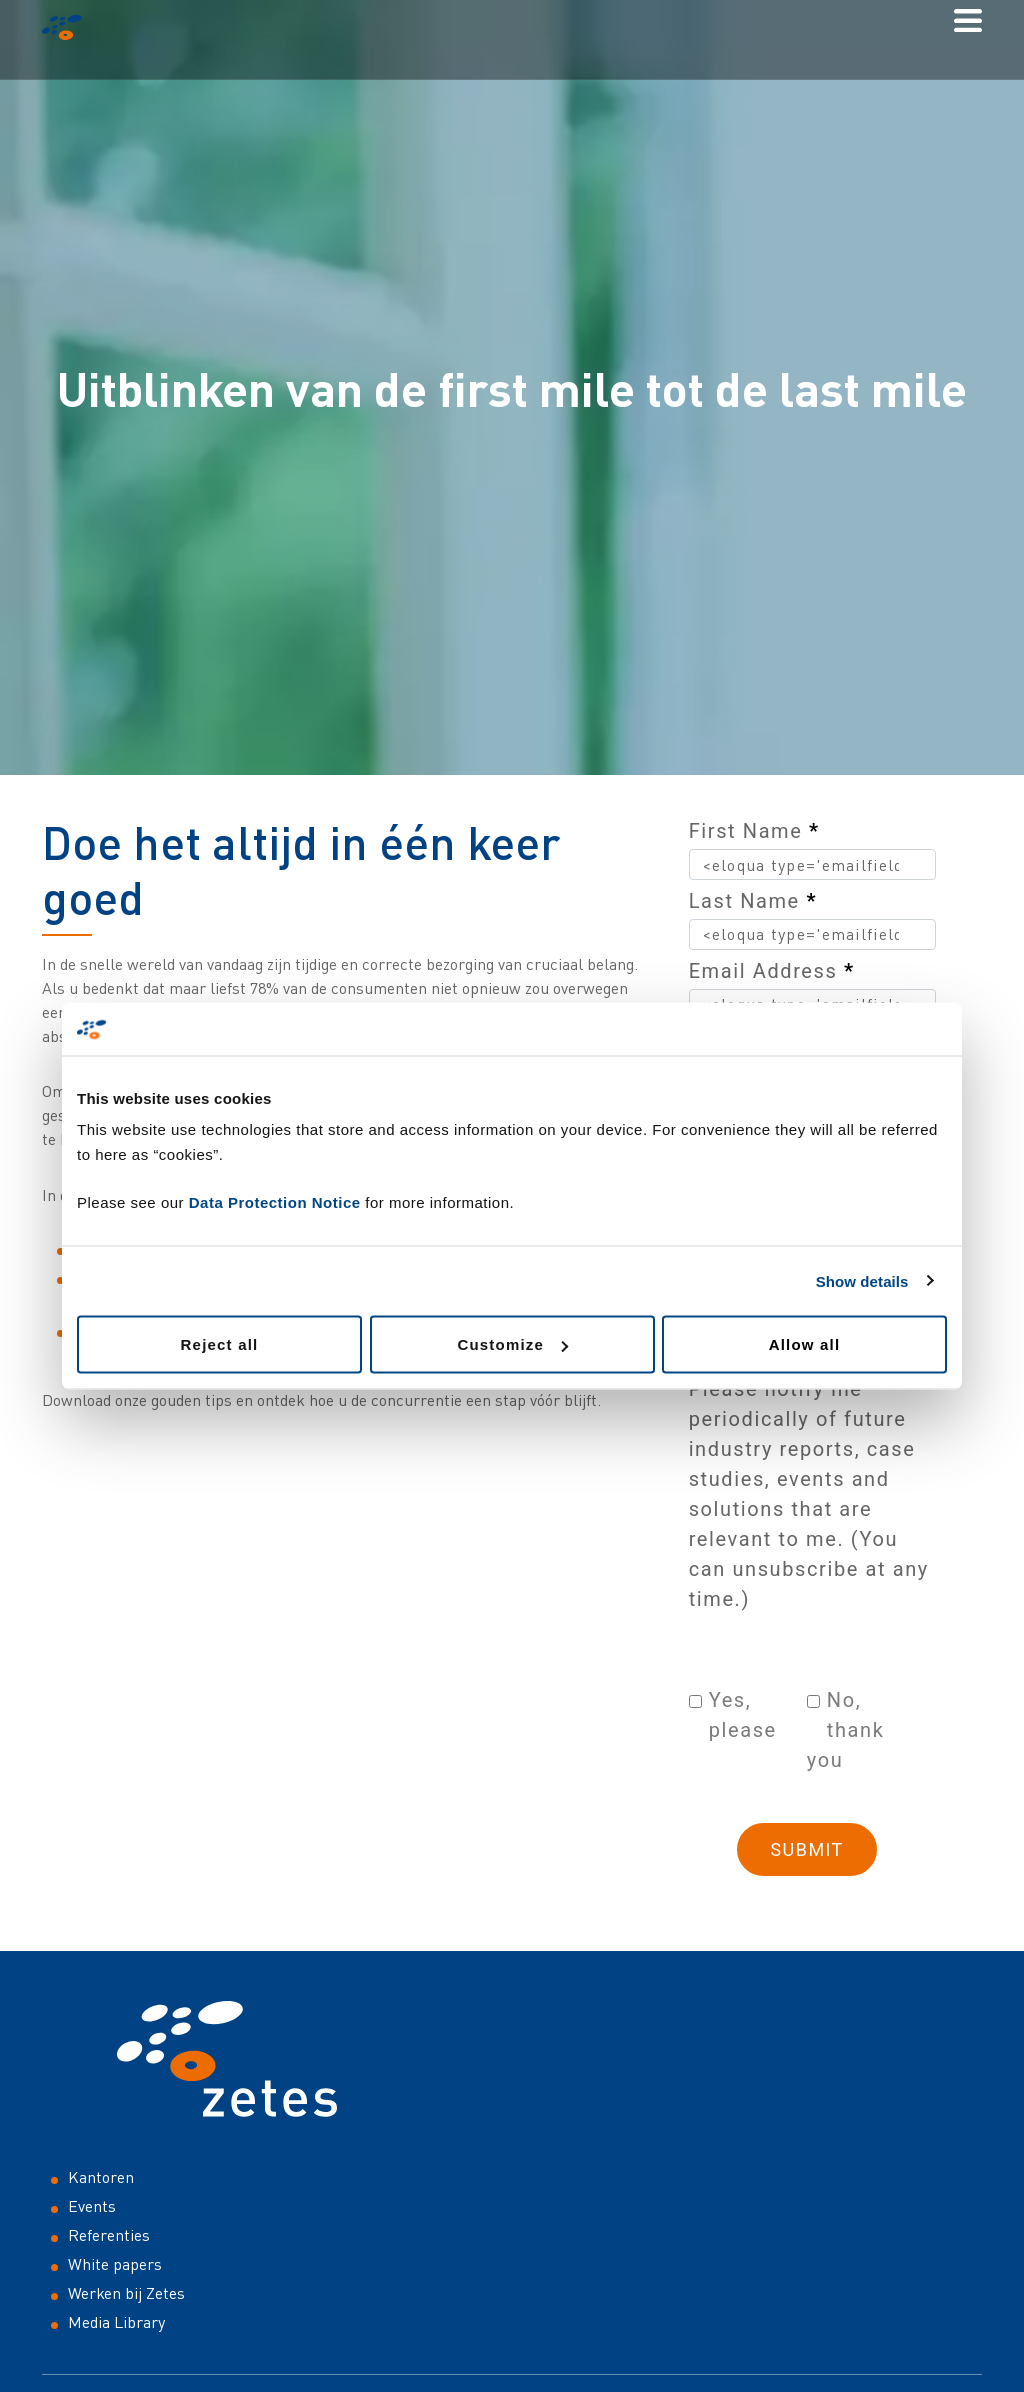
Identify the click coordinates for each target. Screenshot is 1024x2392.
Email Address (772, 971)
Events (92, 2206)
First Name (754, 831)
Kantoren (101, 2177)
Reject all (220, 1344)
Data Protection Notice (275, 1202)
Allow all (805, 1344)
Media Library (116, 2322)
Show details (862, 1280)
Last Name (753, 901)
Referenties (109, 2235)
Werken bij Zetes (126, 2293)
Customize (512, 1344)
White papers (115, 2264)
